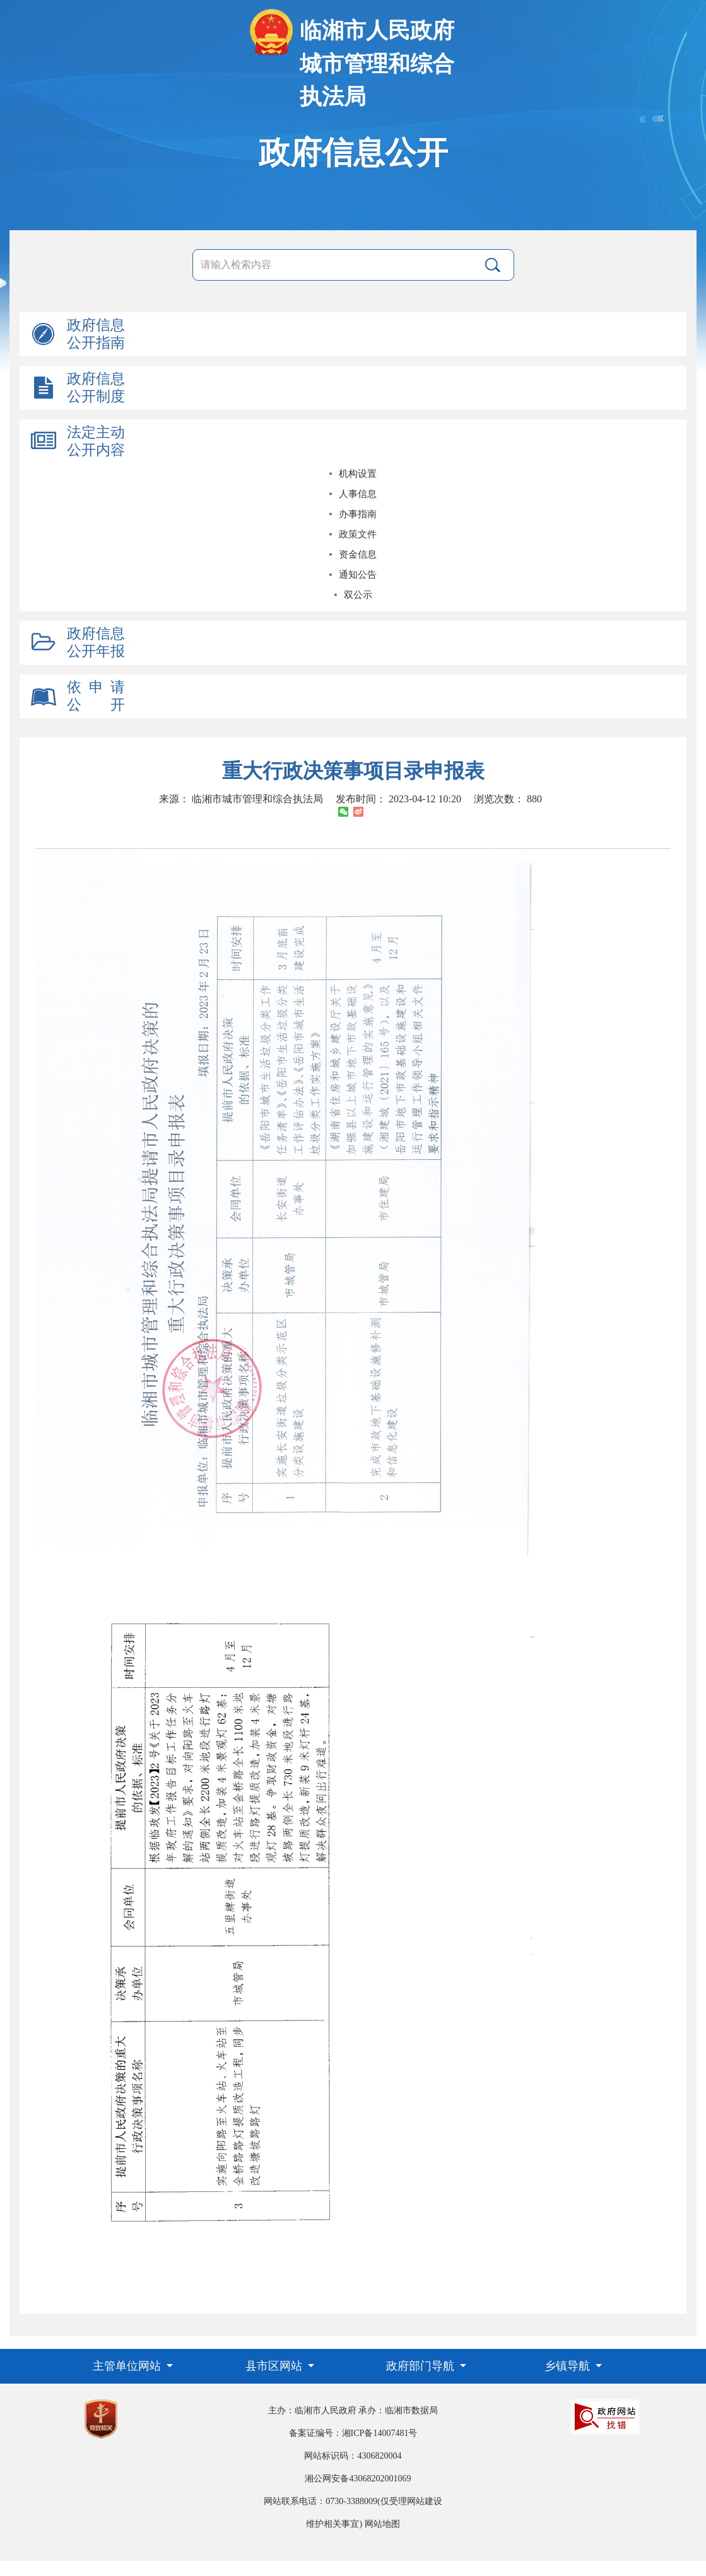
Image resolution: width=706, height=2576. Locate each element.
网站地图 (382, 2524)
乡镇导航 (568, 2366)
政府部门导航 (421, 2366)
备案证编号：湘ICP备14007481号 (353, 2433)
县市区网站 (275, 2366)
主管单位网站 (128, 2366)
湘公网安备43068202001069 (358, 2478)
